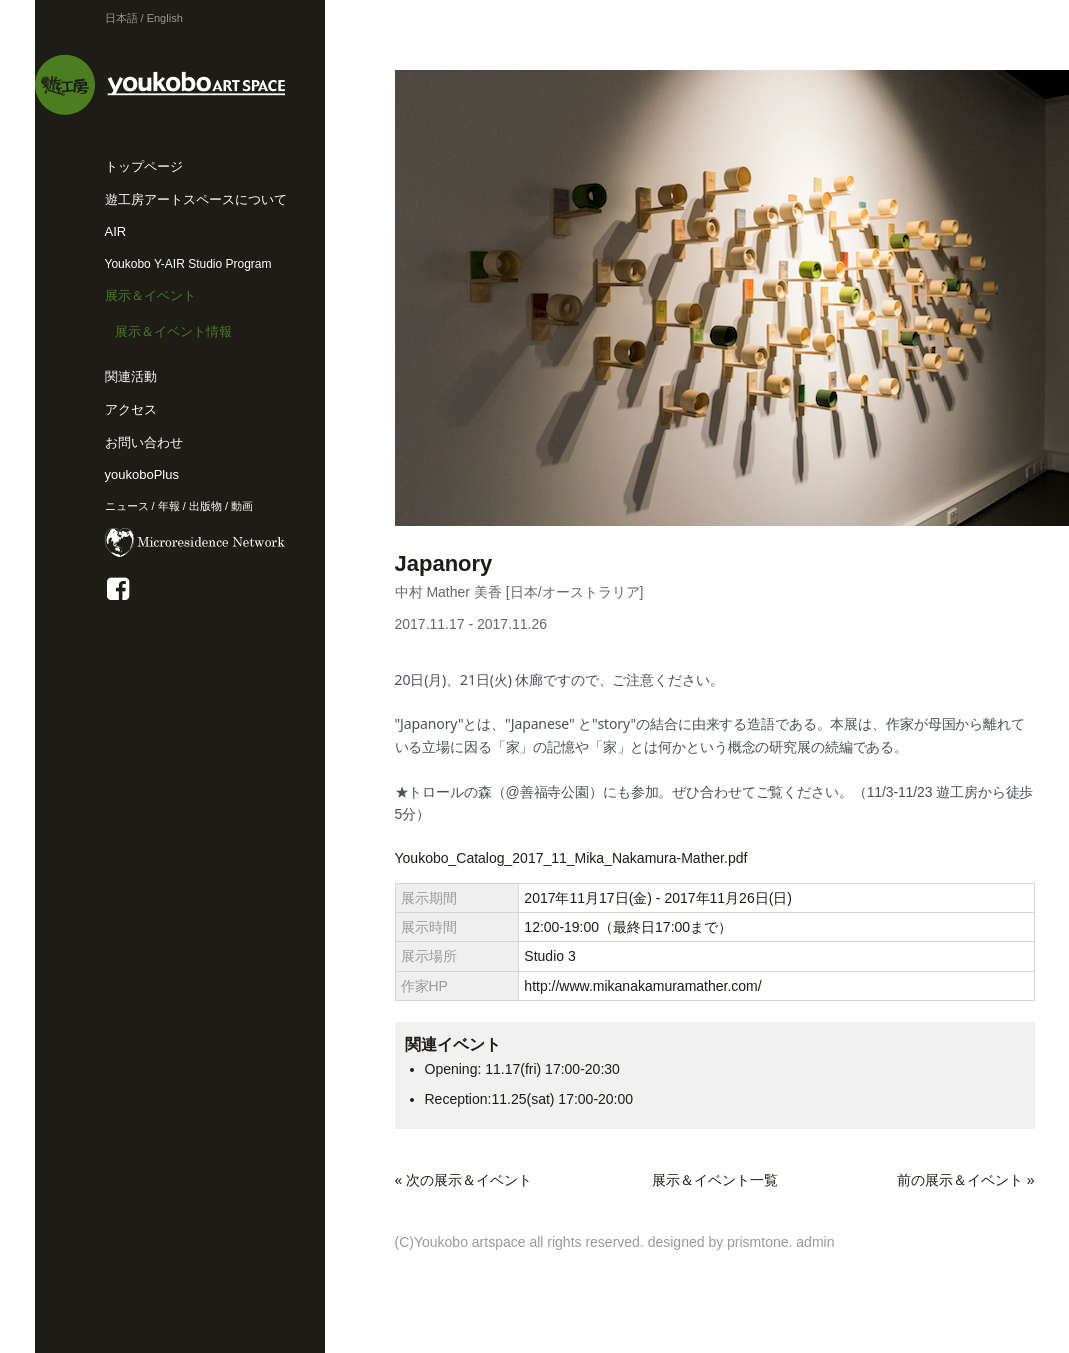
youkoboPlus (142, 474)
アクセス (131, 409)
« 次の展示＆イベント (464, 1180)
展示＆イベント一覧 (715, 1180)
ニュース (127, 506)
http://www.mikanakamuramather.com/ (642, 986)
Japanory (444, 563)
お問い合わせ (144, 442)
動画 (242, 506)
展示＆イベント (150, 295)
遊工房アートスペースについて (196, 199)
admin (815, 1242)
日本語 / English (144, 18)
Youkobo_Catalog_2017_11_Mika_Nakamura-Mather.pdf (571, 858)
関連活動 (131, 376)
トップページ (144, 166)
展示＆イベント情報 (173, 331)
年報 (169, 506)
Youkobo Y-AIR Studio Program (188, 264)
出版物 (205, 506)
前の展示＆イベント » (966, 1180)
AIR (116, 231)
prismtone (757, 1242)
